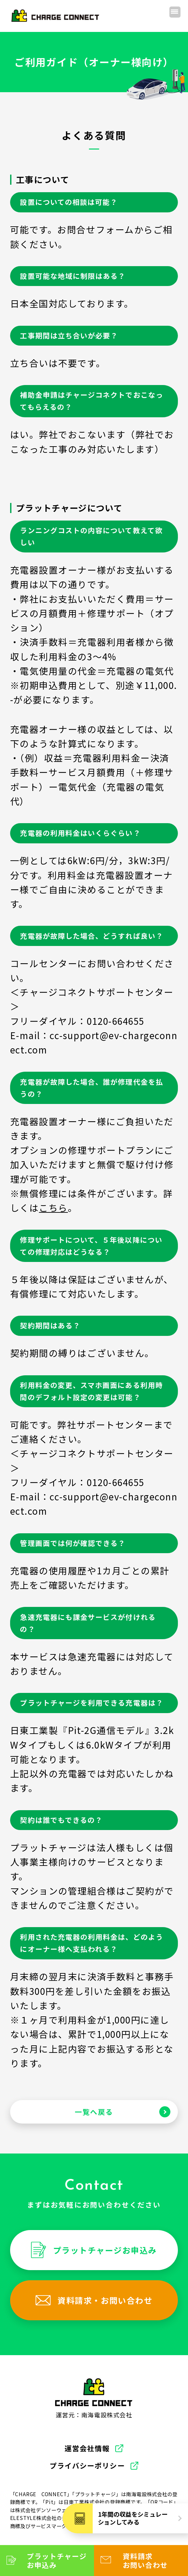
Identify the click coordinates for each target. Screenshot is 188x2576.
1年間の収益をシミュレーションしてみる (132, 2518)
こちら (53, 1207)
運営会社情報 (87, 2448)
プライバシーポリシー (87, 2465)
